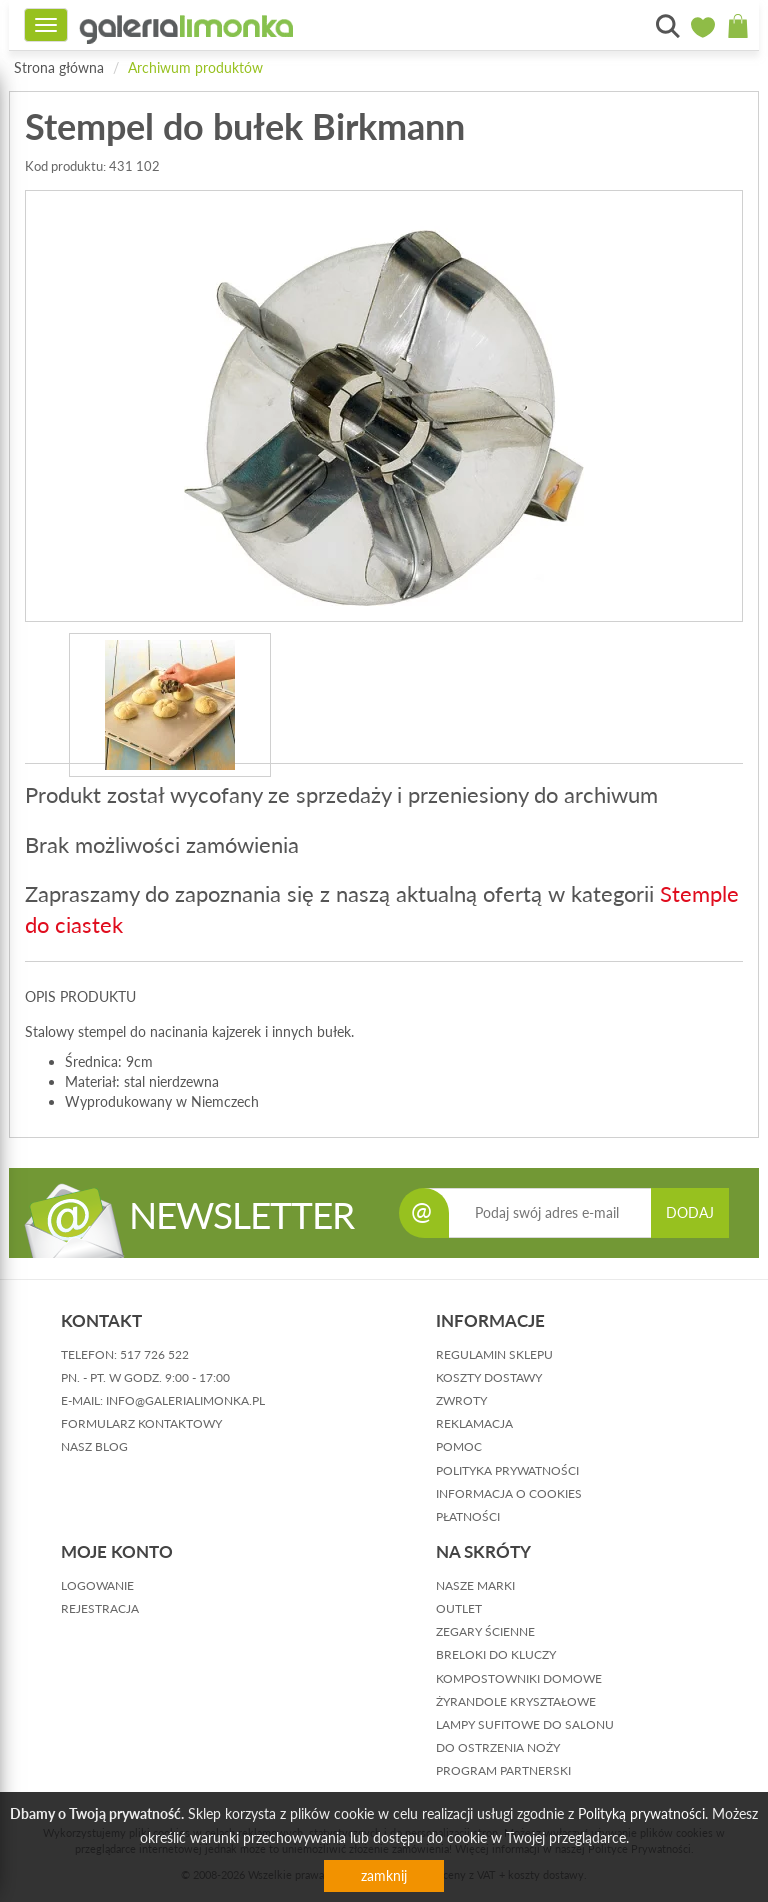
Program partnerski (503, 1770)
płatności (468, 1516)
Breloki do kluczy (496, 1654)
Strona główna (59, 67)
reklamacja (474, 1423)
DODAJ (690, 1212)
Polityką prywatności (641, 1813)
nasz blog (94, 1446)
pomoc (459, 1446)
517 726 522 (154, 1354)
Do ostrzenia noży (498, 1747)
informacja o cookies (509, 1493)
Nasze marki (475, 1585)
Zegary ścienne (485, 1631)
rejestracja (100, 1608)
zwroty (461, 1400)
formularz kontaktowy (141, 1423)
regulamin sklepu (494, 1354)
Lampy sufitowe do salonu (525, 1724)
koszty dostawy (489, 1377)
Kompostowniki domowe (519, 1678)
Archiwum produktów (195, 67)
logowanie (97, 1585)
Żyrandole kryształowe (516, 1701)
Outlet (459, 1608)
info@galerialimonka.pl (185, 1400)
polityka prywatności (507, 1470)
